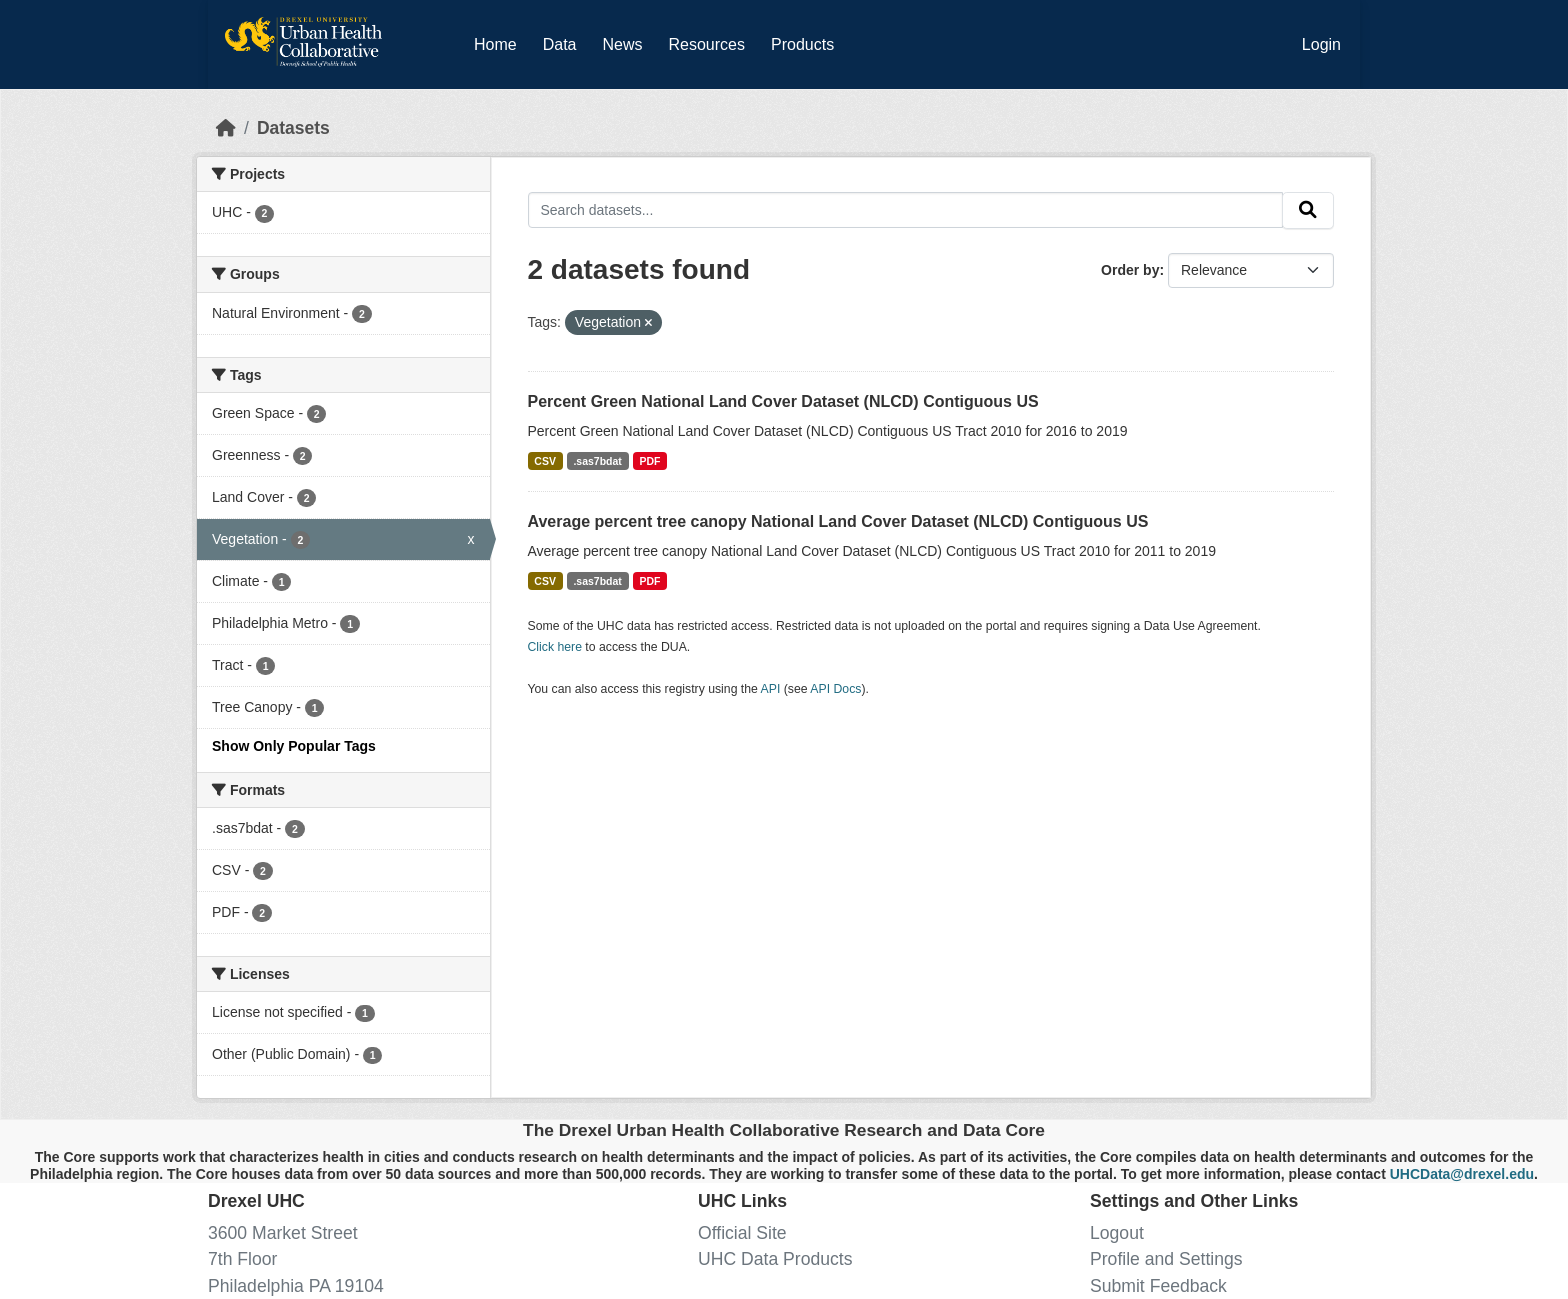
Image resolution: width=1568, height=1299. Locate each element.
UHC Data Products (775, 1259)
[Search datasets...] (906, 209)
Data (564, 41)
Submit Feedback (1158, 1286)
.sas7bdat (597, 461)
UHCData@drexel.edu (1462, 1174)
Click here (555, 647)
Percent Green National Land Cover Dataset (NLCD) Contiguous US (783, 401)
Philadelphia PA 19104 (296, 1286)
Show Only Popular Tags (294, 746)
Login (1321, 44)
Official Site (742, 1233)
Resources (707, 44)
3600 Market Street (283, 1233)
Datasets (293, 128)
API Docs (835, 689)
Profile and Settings (1166, 1259)
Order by (1130, 270)
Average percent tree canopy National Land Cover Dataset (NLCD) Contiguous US (838, 521)
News (622, 44)
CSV (545, 461)
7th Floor (242, 1259)
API (771, 689)
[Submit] (1308, 210)
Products (802, 44)
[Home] (226, 128)
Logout (1117, 1233)
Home (495, 44)
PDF (649, 461)
